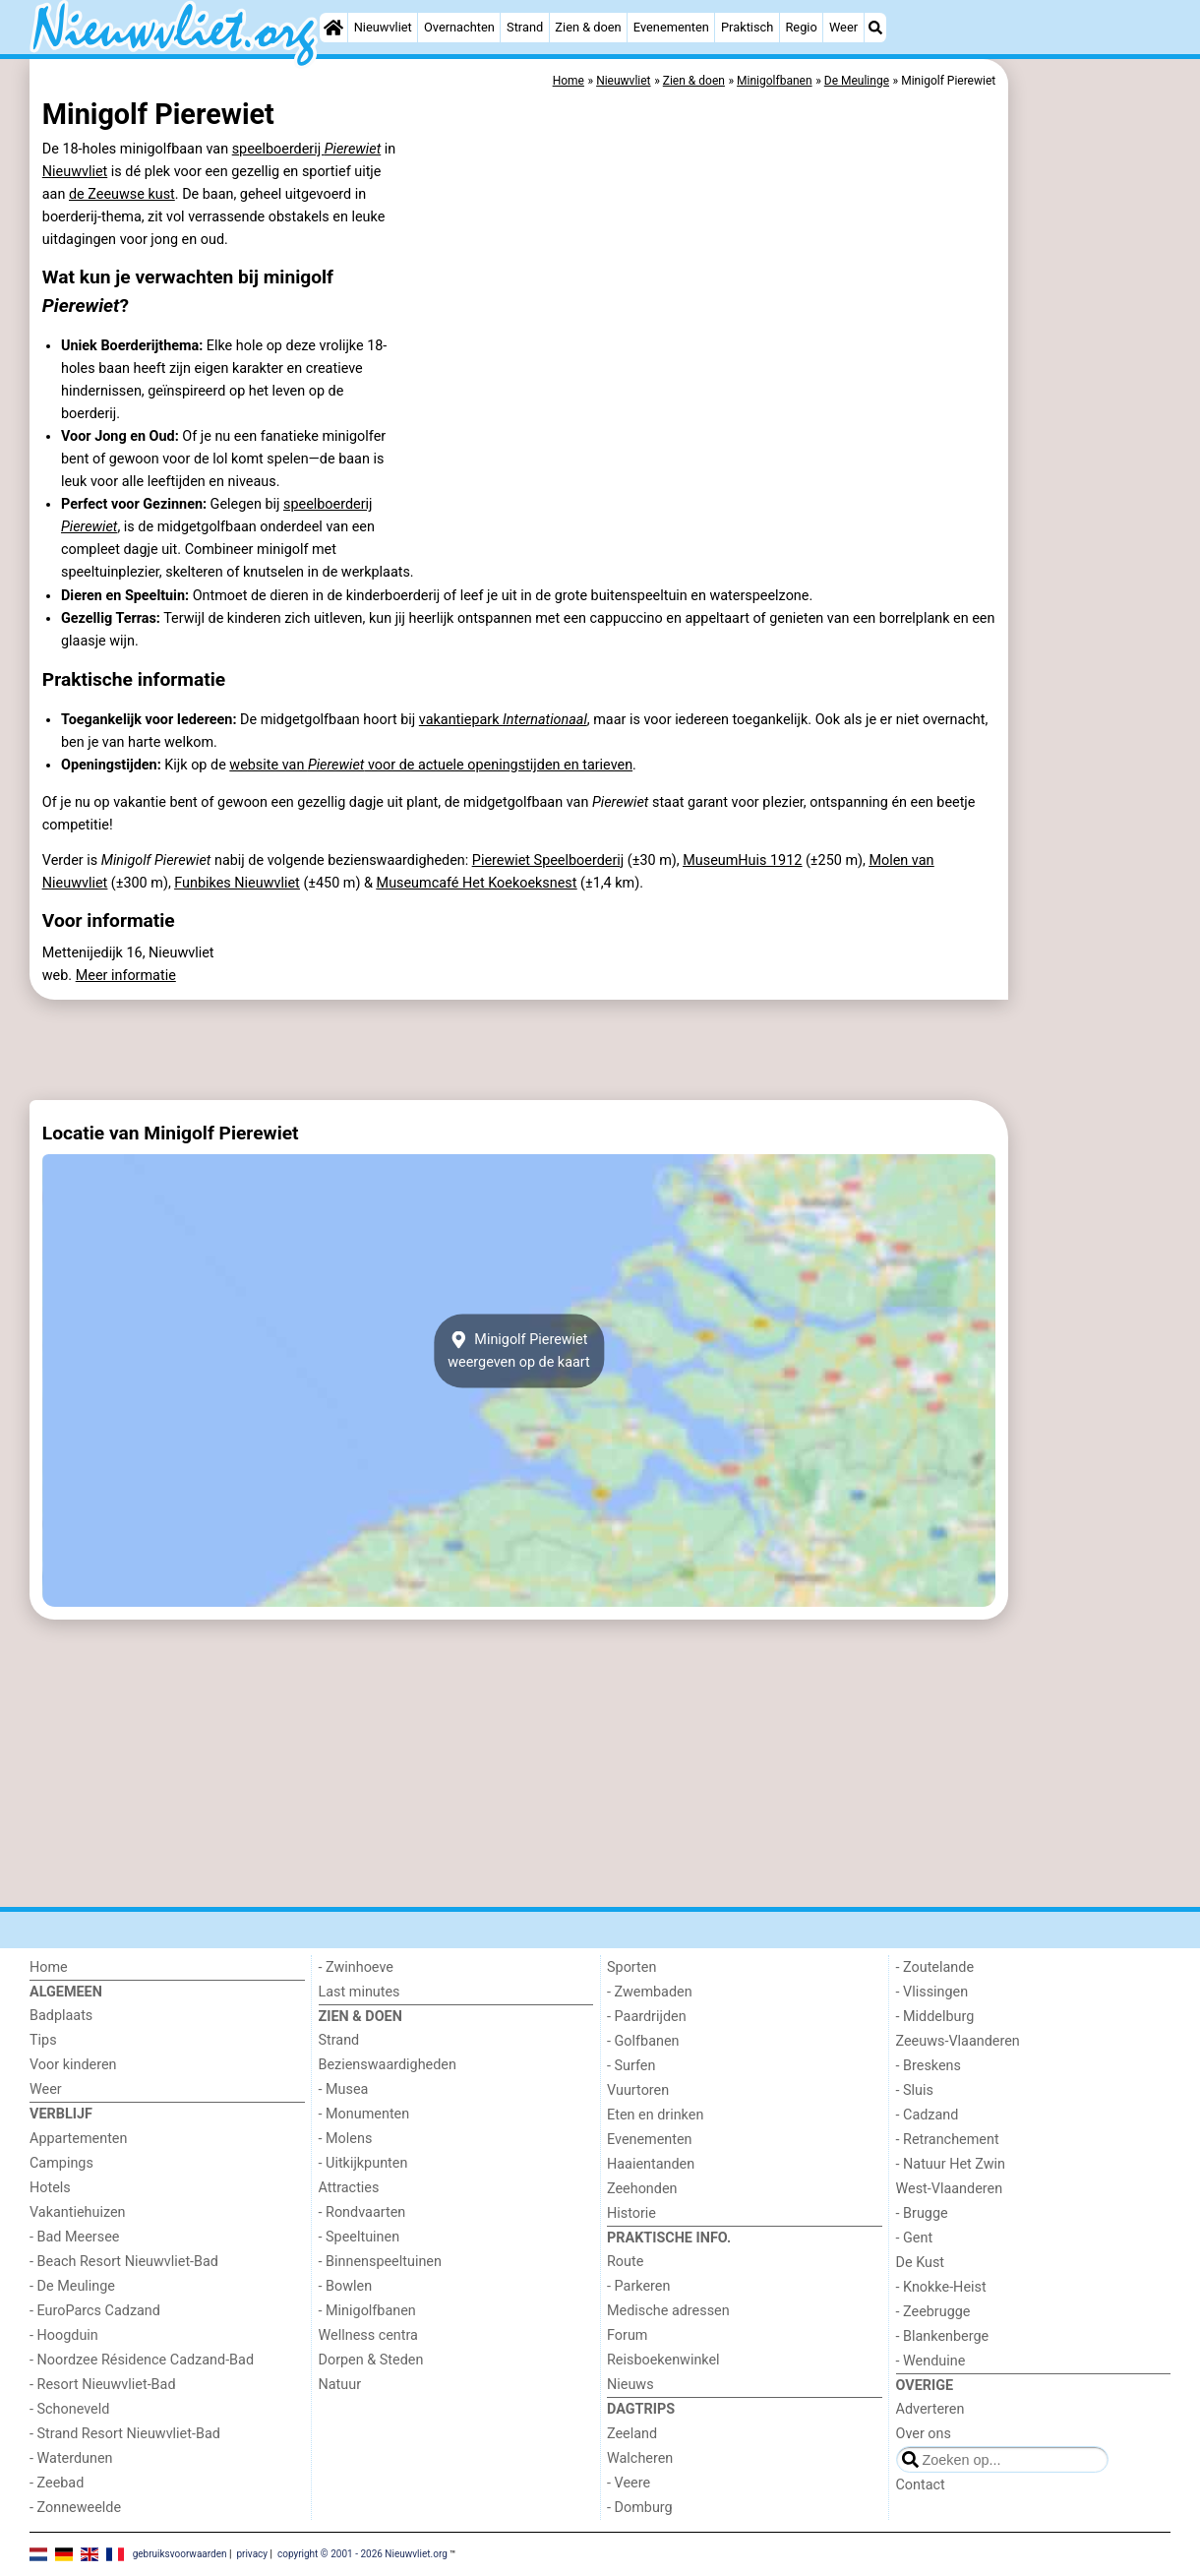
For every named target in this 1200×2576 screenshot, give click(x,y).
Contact (920, 2485)
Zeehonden (642, 2188)
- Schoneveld (69, 2409)
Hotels (50, 2187)
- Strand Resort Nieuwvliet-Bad (125, 2433)
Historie (631, 2213)
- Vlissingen (932, 1992)
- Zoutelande (935, 1967)
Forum (627, 2335)
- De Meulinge (72, 2286)
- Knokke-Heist (941, 2287)
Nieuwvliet (383, 27)
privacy (252, 2553)
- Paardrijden (647, 2016)
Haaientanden (650, 2164)
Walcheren (640, 2458)
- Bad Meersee (74, 2237)
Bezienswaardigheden (387, 2064)
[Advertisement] (1091, 511)
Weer (843, 27)
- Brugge (922, 2213)
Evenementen (671, 27)
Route (625, 2261)
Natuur (340, 2384)
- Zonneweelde (75, 2507)
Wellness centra (368, 2335)
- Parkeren (638, 2286)
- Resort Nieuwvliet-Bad (103, 2384)
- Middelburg (935, 2016)
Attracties (349, 2187)
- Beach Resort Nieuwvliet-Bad (124, 2261)
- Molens (346, 2138)
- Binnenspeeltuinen (380, 2261)
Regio (800, 27)
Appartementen (78, 2138)
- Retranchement (947, 2139)
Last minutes (359, 1992)
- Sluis (914, 2090)
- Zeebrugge (933, 2311)
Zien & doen (588, 27)
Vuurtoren (638, 2090)
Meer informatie (126, 975)
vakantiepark (503, 719)
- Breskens (928, 2065)
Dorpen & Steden (371, 2360)
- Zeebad (57, 2483)
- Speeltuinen (359, 2237)
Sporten (631, 1967)
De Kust (920, 2262)
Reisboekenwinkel (663, 2360)
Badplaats (61, 2015)
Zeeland (632, 2433)
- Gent (914, 2238)
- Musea (344, 2089)
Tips (43, 2040)
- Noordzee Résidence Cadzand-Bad (142, 2360)
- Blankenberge (943, 2336)
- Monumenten (364, 2114)
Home (49, 1967)
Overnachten (459, 27)
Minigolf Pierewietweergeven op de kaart (519, 1351)
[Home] (333, 27)
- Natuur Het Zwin (951, 2164)
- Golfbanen (643, 2041)
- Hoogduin (64, 2335)
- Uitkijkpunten (363, 2163)
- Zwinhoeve (356, 1967)
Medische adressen (668, 2310)
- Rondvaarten (362, 2212)
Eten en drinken (655, 2115)
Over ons (923, 2433)
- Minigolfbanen (367, 2310)
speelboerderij (307, 149)
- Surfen (631, 2065)
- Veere (628, 2483)
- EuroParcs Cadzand (95, 2310)
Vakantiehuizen (78, 2212)
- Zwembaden (649, 1992)
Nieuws (630, 2384)
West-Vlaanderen (949, 2188)
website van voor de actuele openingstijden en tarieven (430, 765)
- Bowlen (346, 2286)
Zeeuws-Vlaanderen (958, 2041)
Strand (525, 27)
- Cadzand (927, 2115)
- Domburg (640, 2507)
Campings (61, 2163)
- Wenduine (931, 2361)
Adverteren (930, 2409)
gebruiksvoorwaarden (180, 2553)
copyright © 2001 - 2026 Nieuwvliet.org (362, 2553)
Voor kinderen (73, 2064)
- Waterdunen (71, 2458)
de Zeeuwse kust (122, 194)
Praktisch (747, 27)
